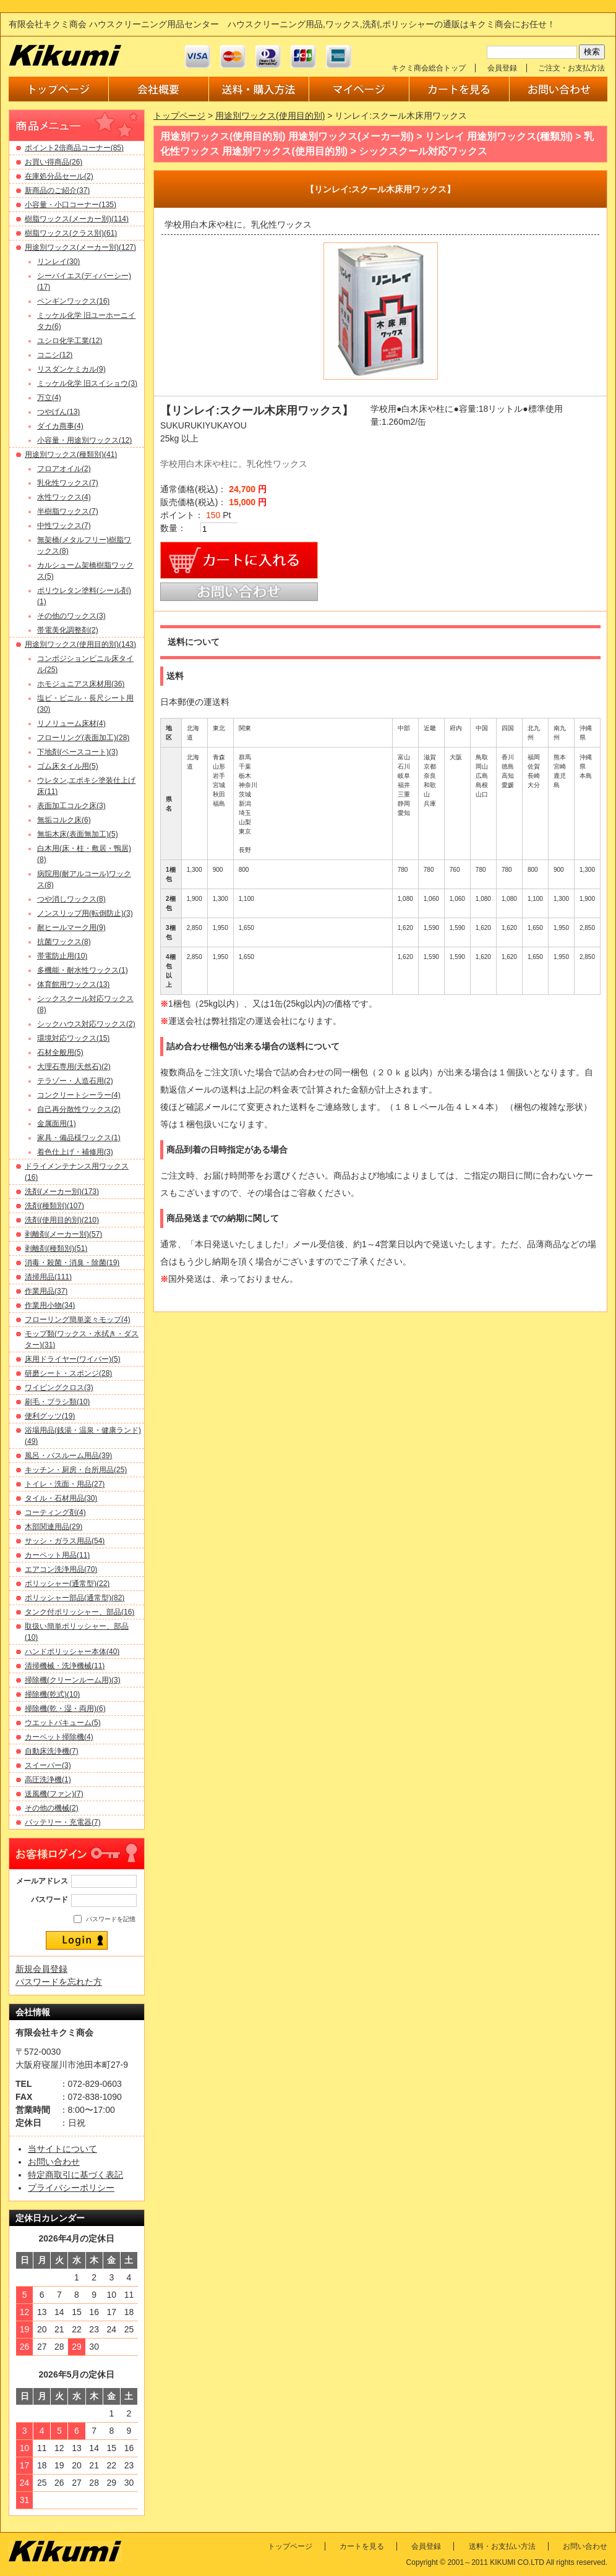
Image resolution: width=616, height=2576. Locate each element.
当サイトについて (62, 2149)
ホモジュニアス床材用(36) (80, 684)
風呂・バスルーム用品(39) (68, 1455)
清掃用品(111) (48, 1277)
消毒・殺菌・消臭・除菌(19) (72, 1262)
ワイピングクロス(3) (59, 1387)
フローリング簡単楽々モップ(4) (77, 1319)
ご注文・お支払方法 (571, 68)
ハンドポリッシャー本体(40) (72, 1651)
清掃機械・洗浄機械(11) (65, 1665)
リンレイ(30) (58, 261)
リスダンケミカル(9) (71, 369)
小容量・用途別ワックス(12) (84, 440)
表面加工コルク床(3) (71, 805)
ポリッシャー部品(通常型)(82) (74, 1597)
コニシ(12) (54, 355)
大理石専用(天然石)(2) (74, 1066)
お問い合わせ (54, 2162)
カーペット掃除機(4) (59, 1737)
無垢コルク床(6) (64, 820)
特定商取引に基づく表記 (75, 2175)
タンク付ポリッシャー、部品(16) (79, 1612)
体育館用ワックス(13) (73, 984)
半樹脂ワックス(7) (67, 511)
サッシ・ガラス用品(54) (65, 1541)
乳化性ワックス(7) (67, 483)
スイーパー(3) (48, 1765)
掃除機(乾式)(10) (52, 1694)
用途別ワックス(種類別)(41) (71, 454)
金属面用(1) (56, 1123)
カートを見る (362, 2546)
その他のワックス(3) (71, 616)
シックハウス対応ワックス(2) (86, 1024)
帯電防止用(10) (62, 956)
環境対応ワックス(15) (73, 1038)
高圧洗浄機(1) (48, 1779)
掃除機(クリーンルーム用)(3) (73, 1680)
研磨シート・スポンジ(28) (68, 1373)
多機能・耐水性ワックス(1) (82, 970)
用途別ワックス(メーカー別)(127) (80, 247)
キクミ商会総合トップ (428, 68)
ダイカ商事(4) (60, 426)
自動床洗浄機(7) (52, 1751)
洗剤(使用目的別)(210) (62, 1220)
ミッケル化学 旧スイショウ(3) (87, 383)
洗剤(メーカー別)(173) (62, 1191)
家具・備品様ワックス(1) (79, 1137)
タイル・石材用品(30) (61, 1498)
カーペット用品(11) (57, 1555)
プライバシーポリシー (71, 2188)
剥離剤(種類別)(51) (56, 1248)
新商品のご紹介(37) (57, 190)
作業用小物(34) (50, 1305)
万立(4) (49, 397)
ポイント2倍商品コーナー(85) (74, 147)
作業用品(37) (46, 1291)
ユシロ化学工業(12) (69, 340)
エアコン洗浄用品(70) (61, 1569)
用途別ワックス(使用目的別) (270, 116)
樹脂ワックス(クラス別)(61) (71, 233)
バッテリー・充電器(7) (63, 1822)
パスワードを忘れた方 (58, 1982)
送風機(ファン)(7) (54, 1793)
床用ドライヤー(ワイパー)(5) (73, 1359)
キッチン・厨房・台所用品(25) (76, 1469)
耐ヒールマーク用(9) (71, 927)
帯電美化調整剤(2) (67, 630)
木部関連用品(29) (53, 1526)
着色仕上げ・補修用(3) (75, 1152)
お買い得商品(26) (53, 162)
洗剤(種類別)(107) (54, 1205)
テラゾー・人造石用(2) (75, 1081)
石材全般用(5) (60, 1052)
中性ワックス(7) (64, 525)
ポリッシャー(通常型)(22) (67, 1583)
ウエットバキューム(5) (63, 1722)
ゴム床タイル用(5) (67, 766)
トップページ (179, 116)
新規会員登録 (41, 1969)
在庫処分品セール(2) (59, 176)
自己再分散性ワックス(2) (79, 1109)
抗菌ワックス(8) (64, 941)
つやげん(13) (58, 411)
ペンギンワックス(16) (73, 301)
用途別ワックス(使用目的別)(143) (80, 644)
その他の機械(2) (52, 1808)
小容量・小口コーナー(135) (70, 204)
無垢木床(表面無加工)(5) (77, 834)
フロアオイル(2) (64, 468)
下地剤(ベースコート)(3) (77, 752)
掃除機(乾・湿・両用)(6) (65, 1708)
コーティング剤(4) (55, 1512)
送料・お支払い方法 (502, 2546)
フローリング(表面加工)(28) (83, 737)
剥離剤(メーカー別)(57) (63, 1234)
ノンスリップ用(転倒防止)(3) (85, 913)
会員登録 (502, 68)
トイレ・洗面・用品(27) (65, 1484)
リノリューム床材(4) (71, 723)
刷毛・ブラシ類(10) (57, 1401)
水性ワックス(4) (64, 497)
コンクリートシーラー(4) (79, 1095)
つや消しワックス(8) (71, 899)
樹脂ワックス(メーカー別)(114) (77, 219)
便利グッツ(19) (50, 1416)
